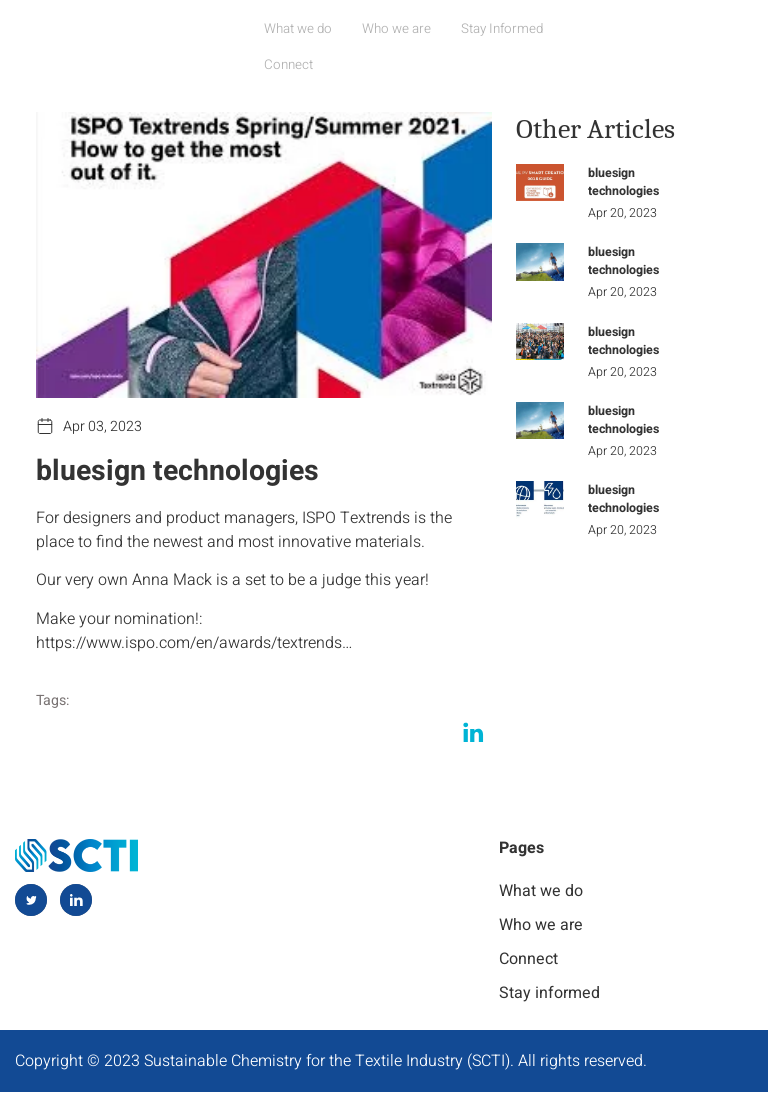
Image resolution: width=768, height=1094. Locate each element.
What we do (309, 27)
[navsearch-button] (734, 27)
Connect (590, 27)
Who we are (402, 27)
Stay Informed (500, 27)
